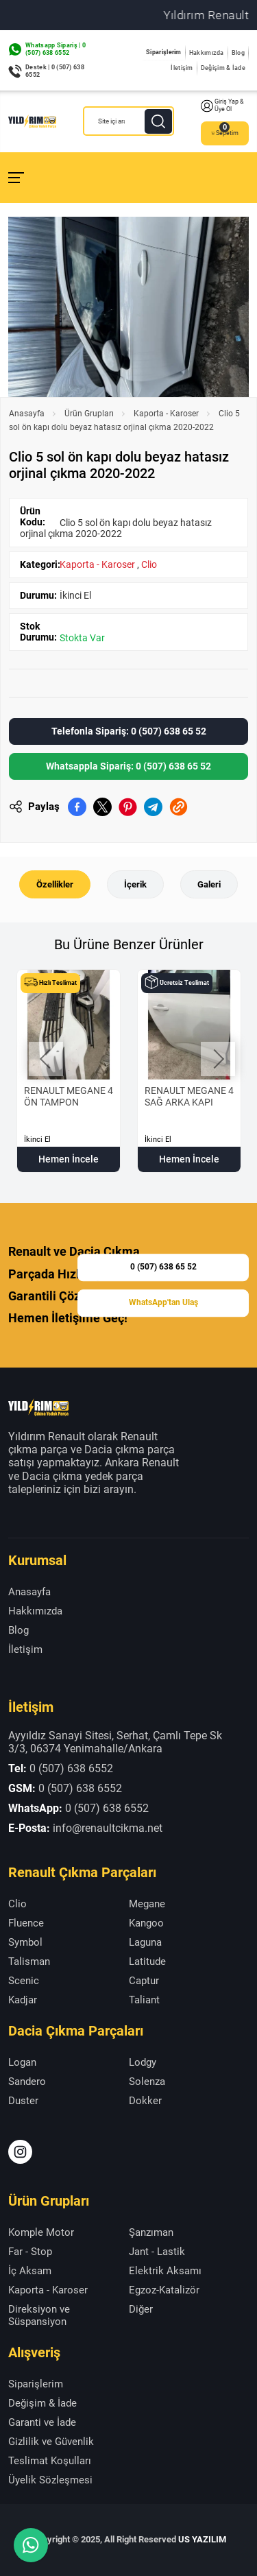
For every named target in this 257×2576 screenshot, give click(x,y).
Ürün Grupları (89, 413)
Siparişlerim (164, 52)
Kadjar (22, 2000)
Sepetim (224, 133)
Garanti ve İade (42, 2422)
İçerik (135, 884)
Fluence (26, 1923)
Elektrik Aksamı (165, 2271)
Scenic (23, 1981)
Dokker (145, 2101)
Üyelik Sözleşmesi (50, 2480)
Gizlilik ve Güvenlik (51, 2441)
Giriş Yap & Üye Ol (222, 106)
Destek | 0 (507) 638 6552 (54, 71)
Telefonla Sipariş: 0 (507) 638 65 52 (128, 731)
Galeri (209, 884)
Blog (238, 52)
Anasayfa (27, 413)
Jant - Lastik (157, 2251)
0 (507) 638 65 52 (163, 1267)
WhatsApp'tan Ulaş (163, 1302)
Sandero (27, 2081)
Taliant (144, 2000)
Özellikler (54, 884)
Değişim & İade (223, 67)
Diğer (141, 2309)
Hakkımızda (206, 52)
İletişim (182, 67)
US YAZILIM (202, 2539)
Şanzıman (151, 2232)
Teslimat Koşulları (49, 2461)
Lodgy (142, 2062)
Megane (147, 1904)
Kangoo (146, 1923)
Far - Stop (30, 2251)
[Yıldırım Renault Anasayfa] (32, 121)
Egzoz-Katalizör (164, 2290)
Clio (149, 564)
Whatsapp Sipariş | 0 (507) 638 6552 (55, 49)
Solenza (147, 2081)
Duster (23, 2101)
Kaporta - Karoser (166, 413)
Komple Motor (41, 2232)
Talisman (29, 1961)
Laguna (145, 1942)
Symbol (25, 1942)
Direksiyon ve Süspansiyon (39, 2315)
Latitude (147, 1961)
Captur (144, 1981)
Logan (22, 2062)
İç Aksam (29, 2271)
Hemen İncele (68, 1159)
